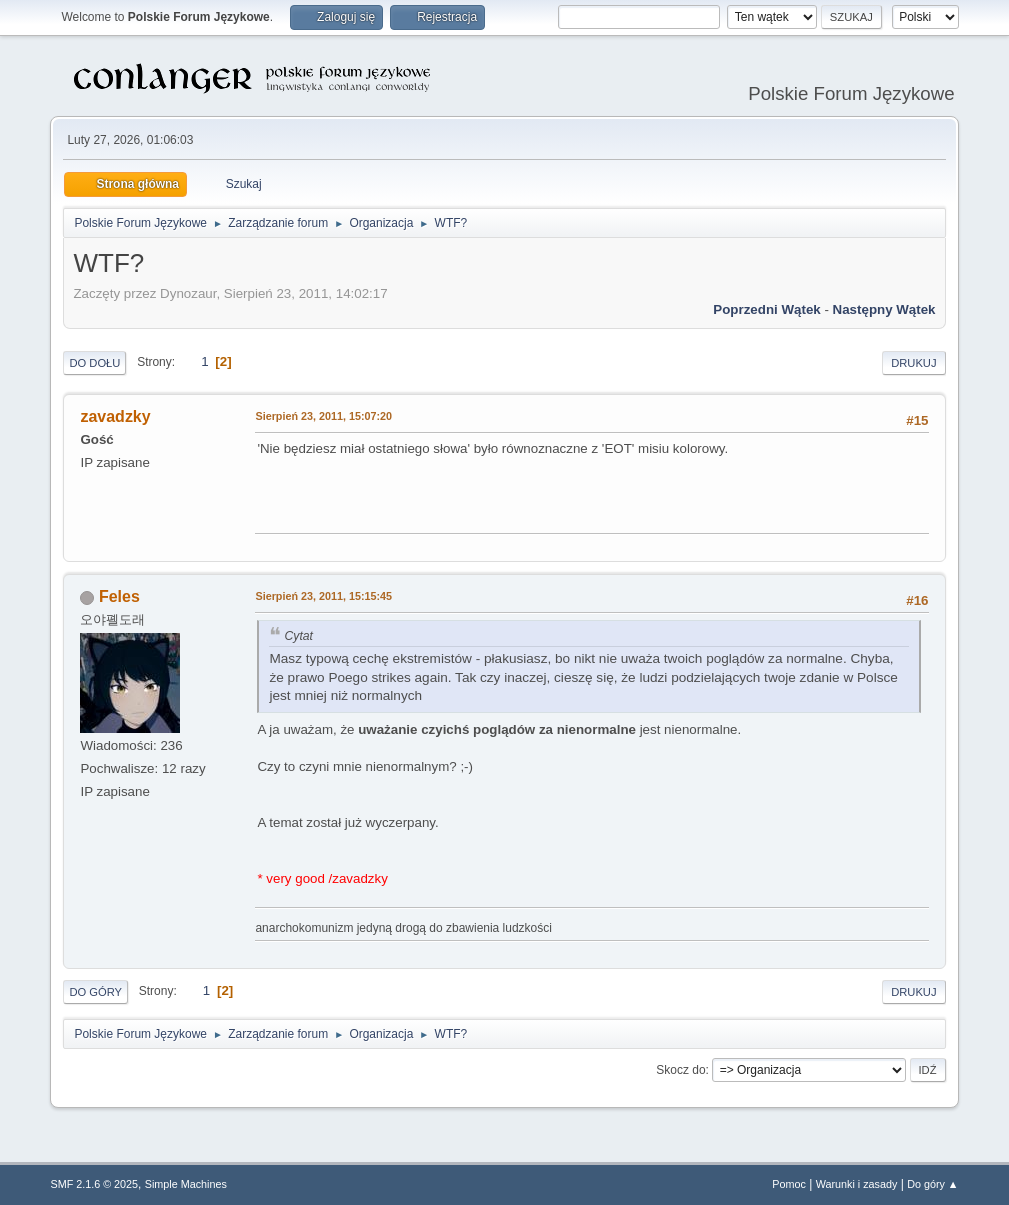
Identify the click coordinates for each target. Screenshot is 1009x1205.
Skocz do (680, 1070)
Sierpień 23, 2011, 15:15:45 (323, 596)
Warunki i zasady (857, 1184)
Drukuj (913, 363)
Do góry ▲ (932, 1184)
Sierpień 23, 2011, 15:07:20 (323, 416)
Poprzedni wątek (766, 309)
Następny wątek (884, 309)
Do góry (95, 992)
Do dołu (94, 363)
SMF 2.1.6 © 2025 (94, 1184)
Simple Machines (186, 1184)
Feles (119, 596)
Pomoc (789, 1184)
